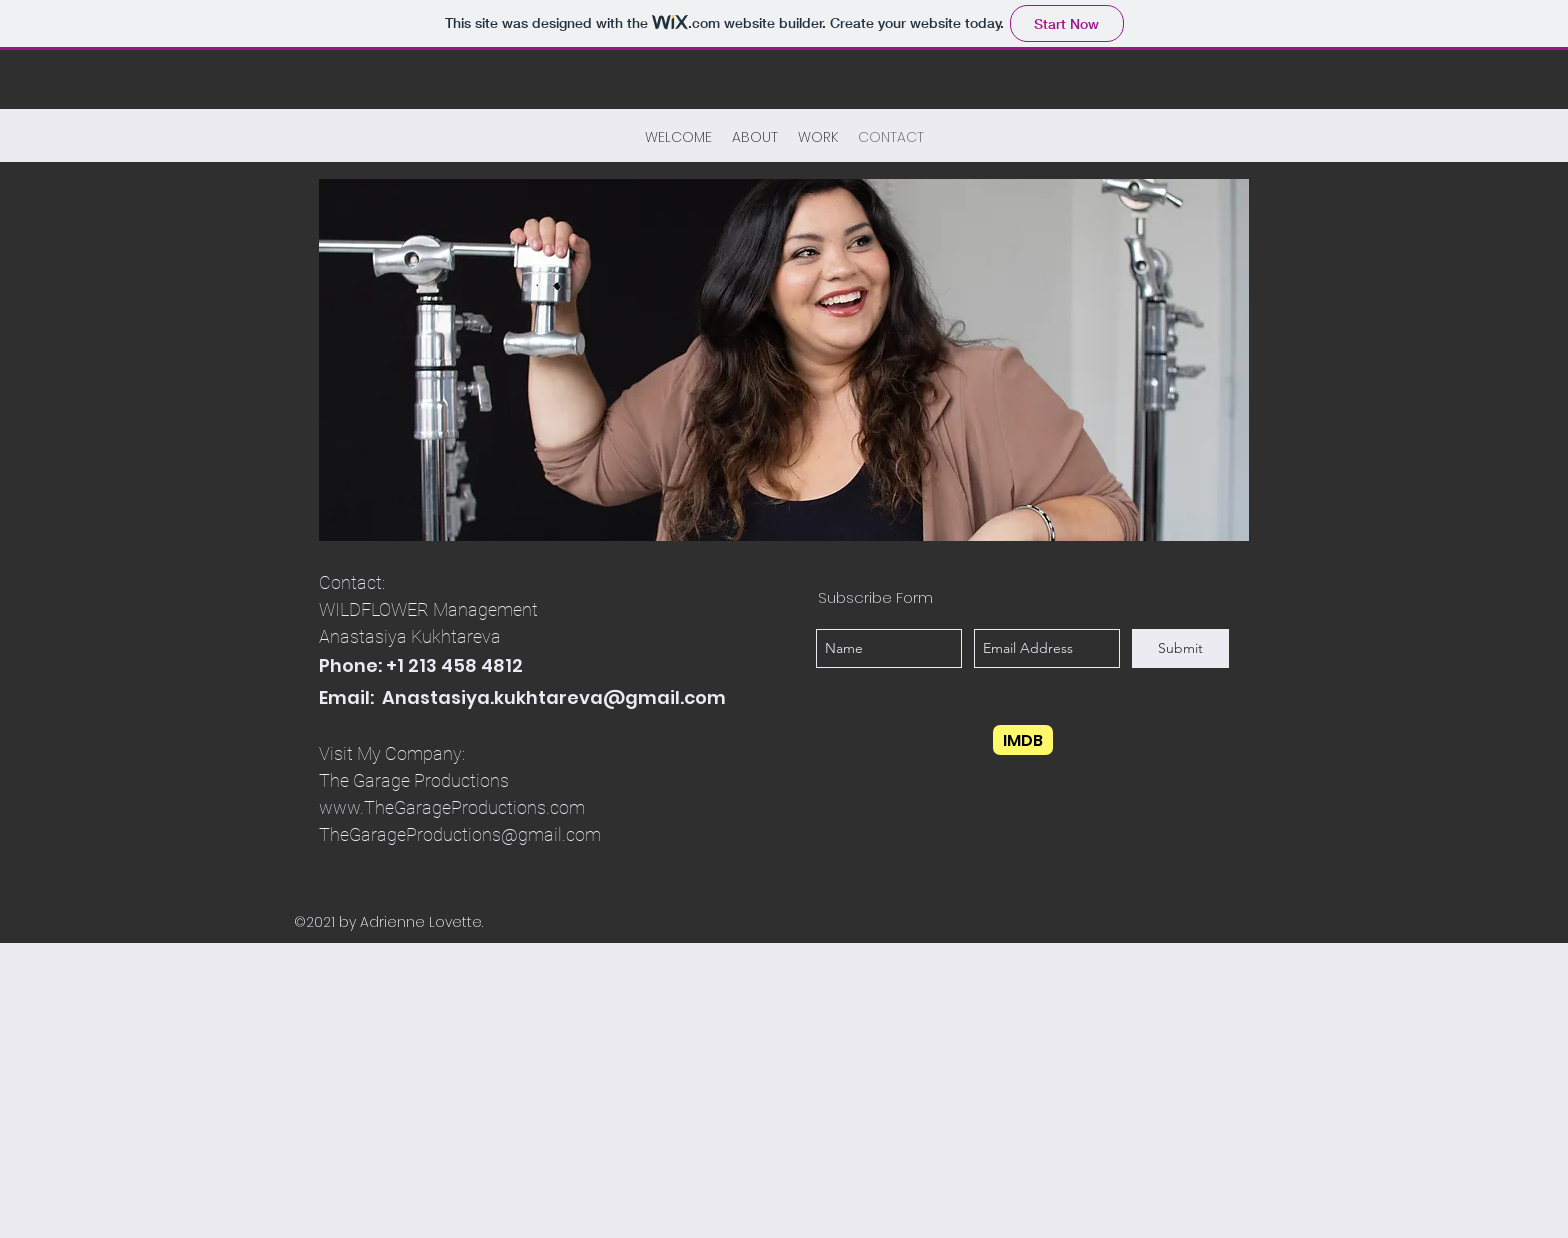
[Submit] (1180, 648)
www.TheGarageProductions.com (452, 807)
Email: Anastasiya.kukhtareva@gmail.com (522, 697)
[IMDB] (1023, 740)
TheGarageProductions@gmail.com (460, 834)
